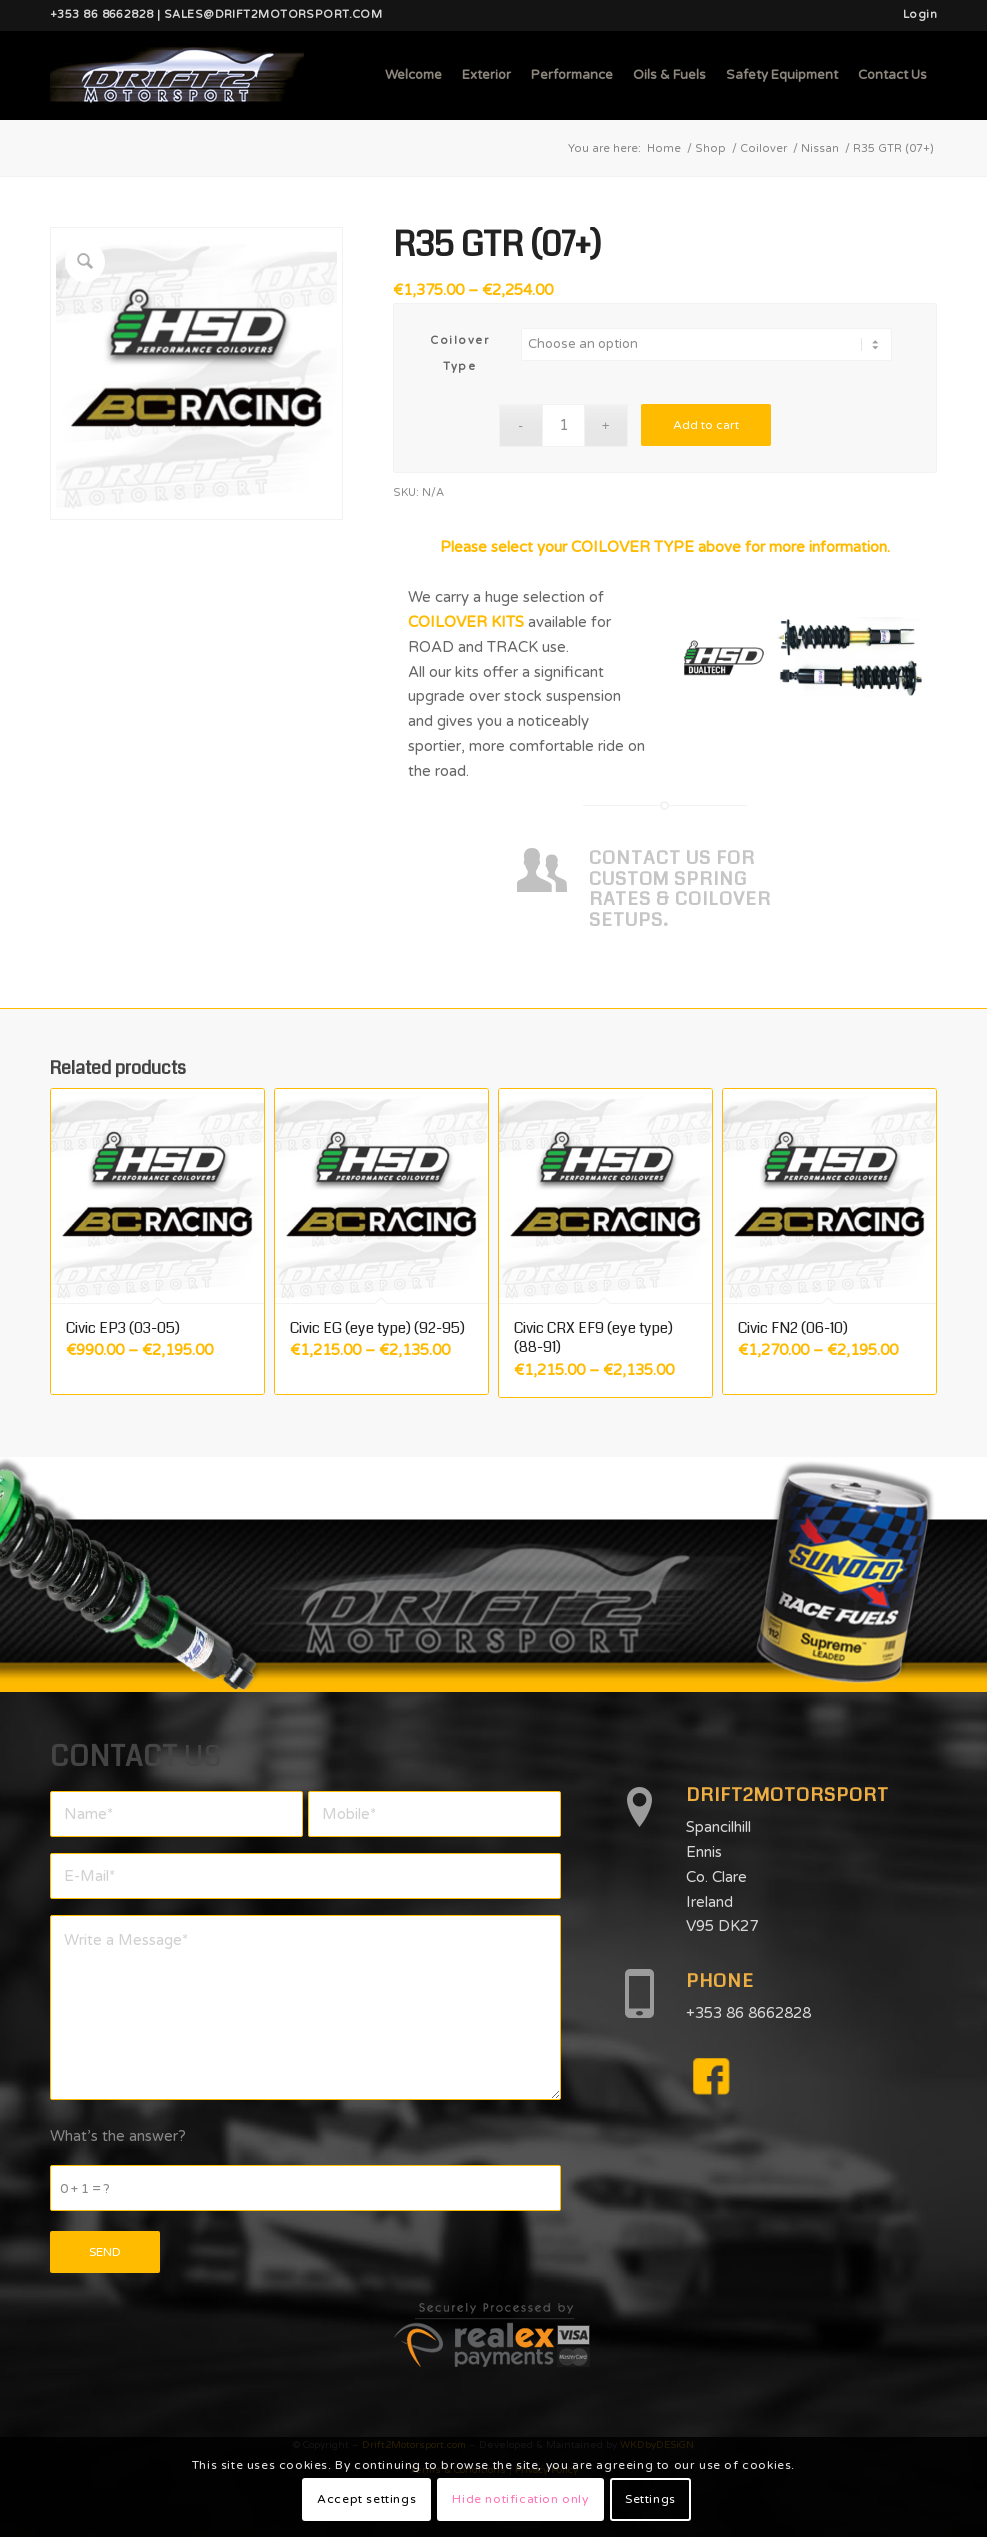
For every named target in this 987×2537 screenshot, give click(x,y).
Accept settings (366, 2499)
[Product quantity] (563, 425)
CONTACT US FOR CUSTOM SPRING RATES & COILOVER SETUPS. (680, 889)
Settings (650, 2499)
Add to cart (706, 425)
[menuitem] (915, 15)
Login (920, 14)
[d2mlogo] (177, 75)
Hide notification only (520, 2499)
